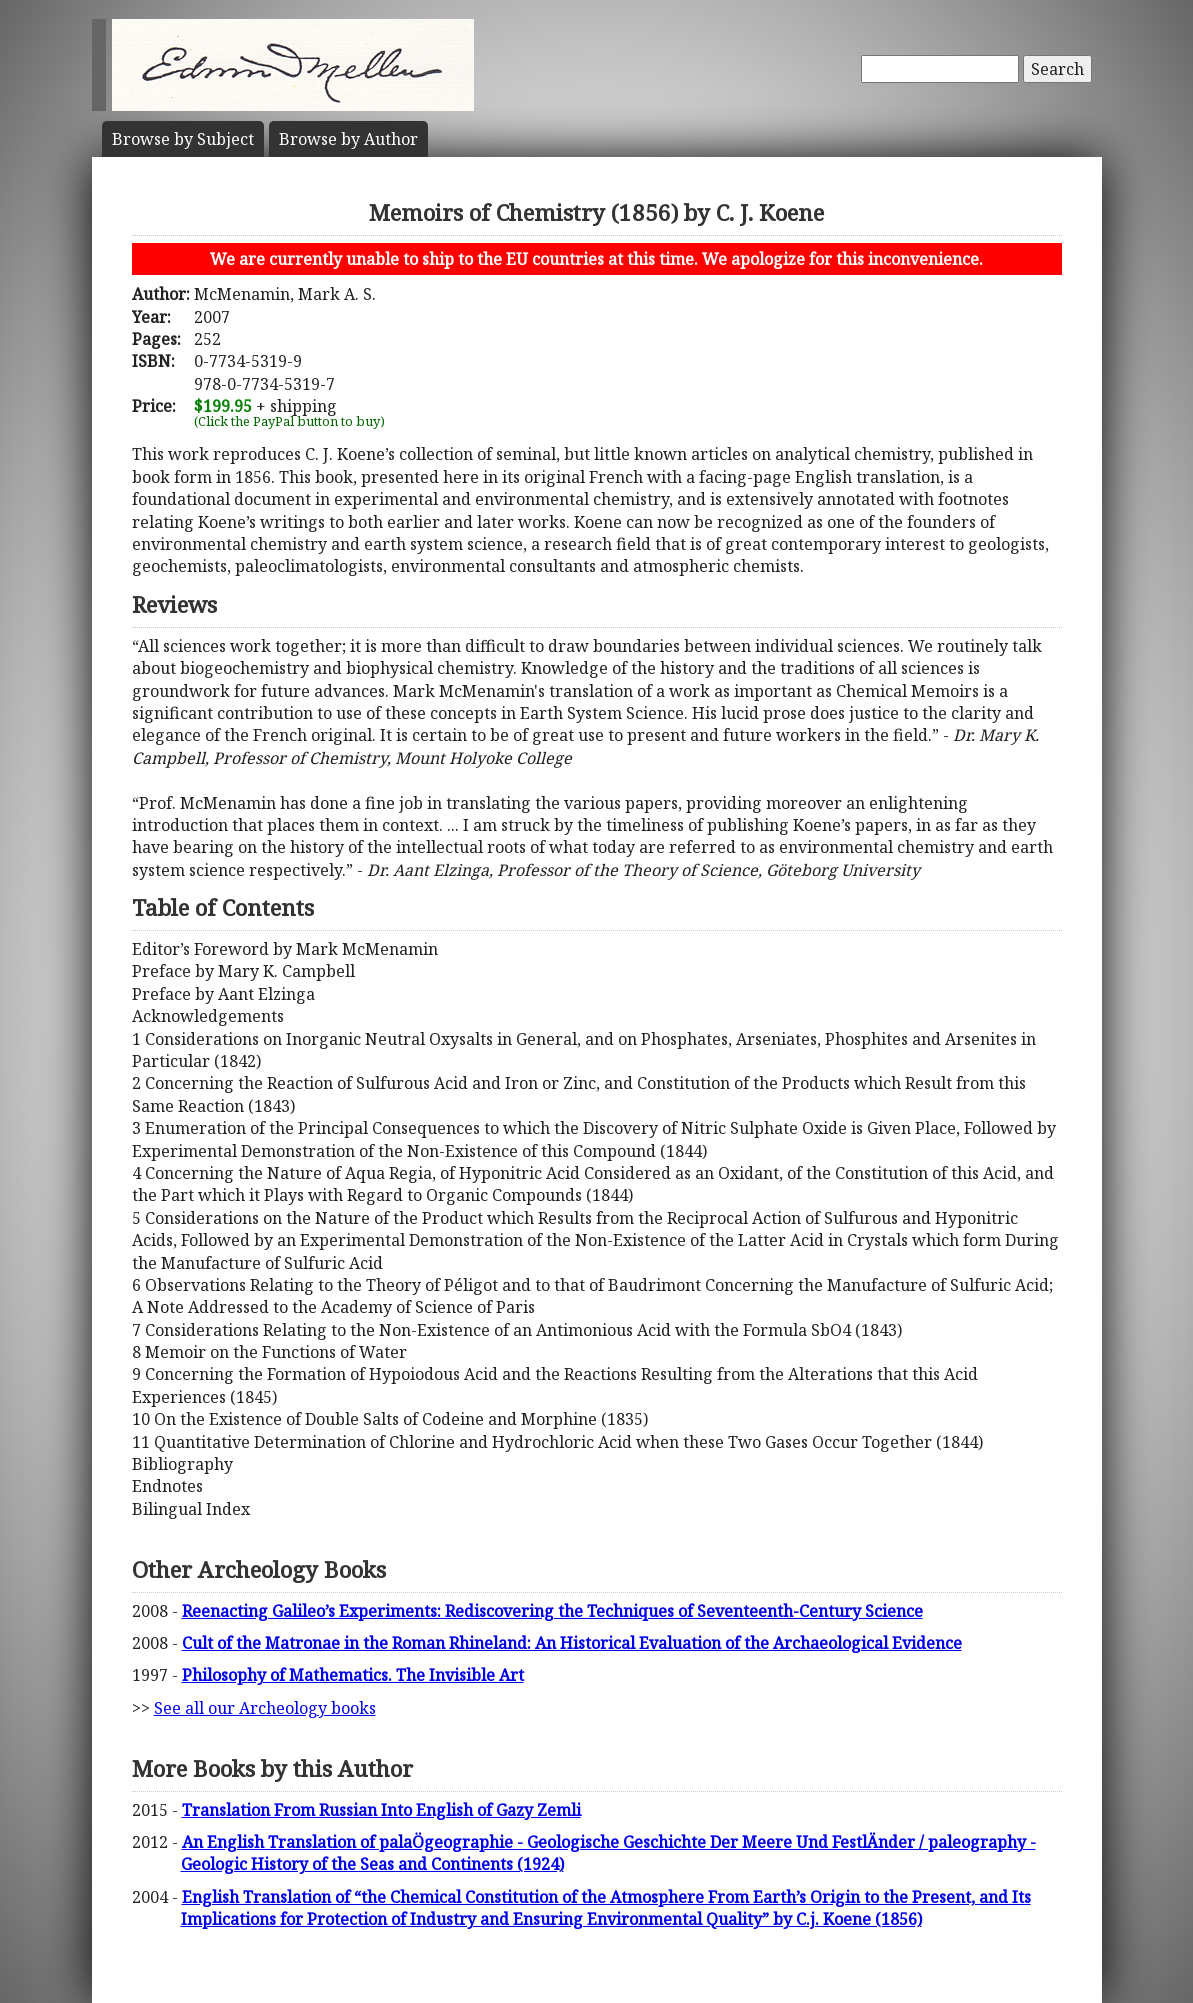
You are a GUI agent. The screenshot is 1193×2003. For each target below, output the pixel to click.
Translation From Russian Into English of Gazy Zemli (381, 1810)
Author (348, 139)
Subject (183, 139)
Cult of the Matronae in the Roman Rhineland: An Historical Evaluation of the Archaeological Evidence (572, 1643)
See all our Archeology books (265, 1708)
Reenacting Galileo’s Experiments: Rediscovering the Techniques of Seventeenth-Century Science (552, 1611)
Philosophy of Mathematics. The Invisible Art (353, 1675)
